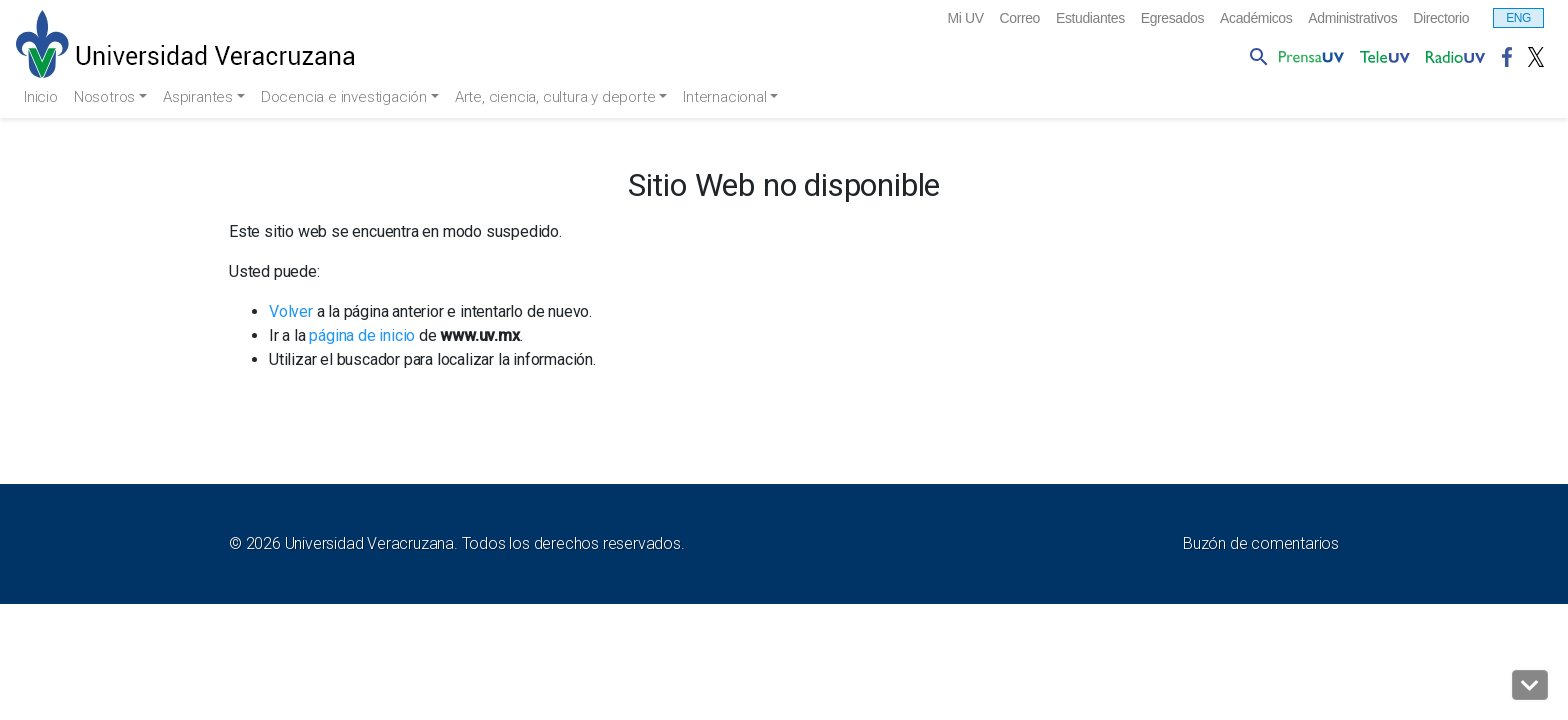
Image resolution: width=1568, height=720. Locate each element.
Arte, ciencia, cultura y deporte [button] (573, 97)
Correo (963, 19)
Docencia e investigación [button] (357, 97)
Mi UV (904, 19)
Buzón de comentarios (1261, 544)
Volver (291, 312)
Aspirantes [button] (208, 97)
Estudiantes (1042, 19)
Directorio (1437, 19)
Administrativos (1337, 19)
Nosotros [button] (111, 97)
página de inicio (362, 336)
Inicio (42, 97)
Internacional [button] (748, 97)
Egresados (1134, 19)
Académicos (1228, 19)
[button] (1530, 685)
